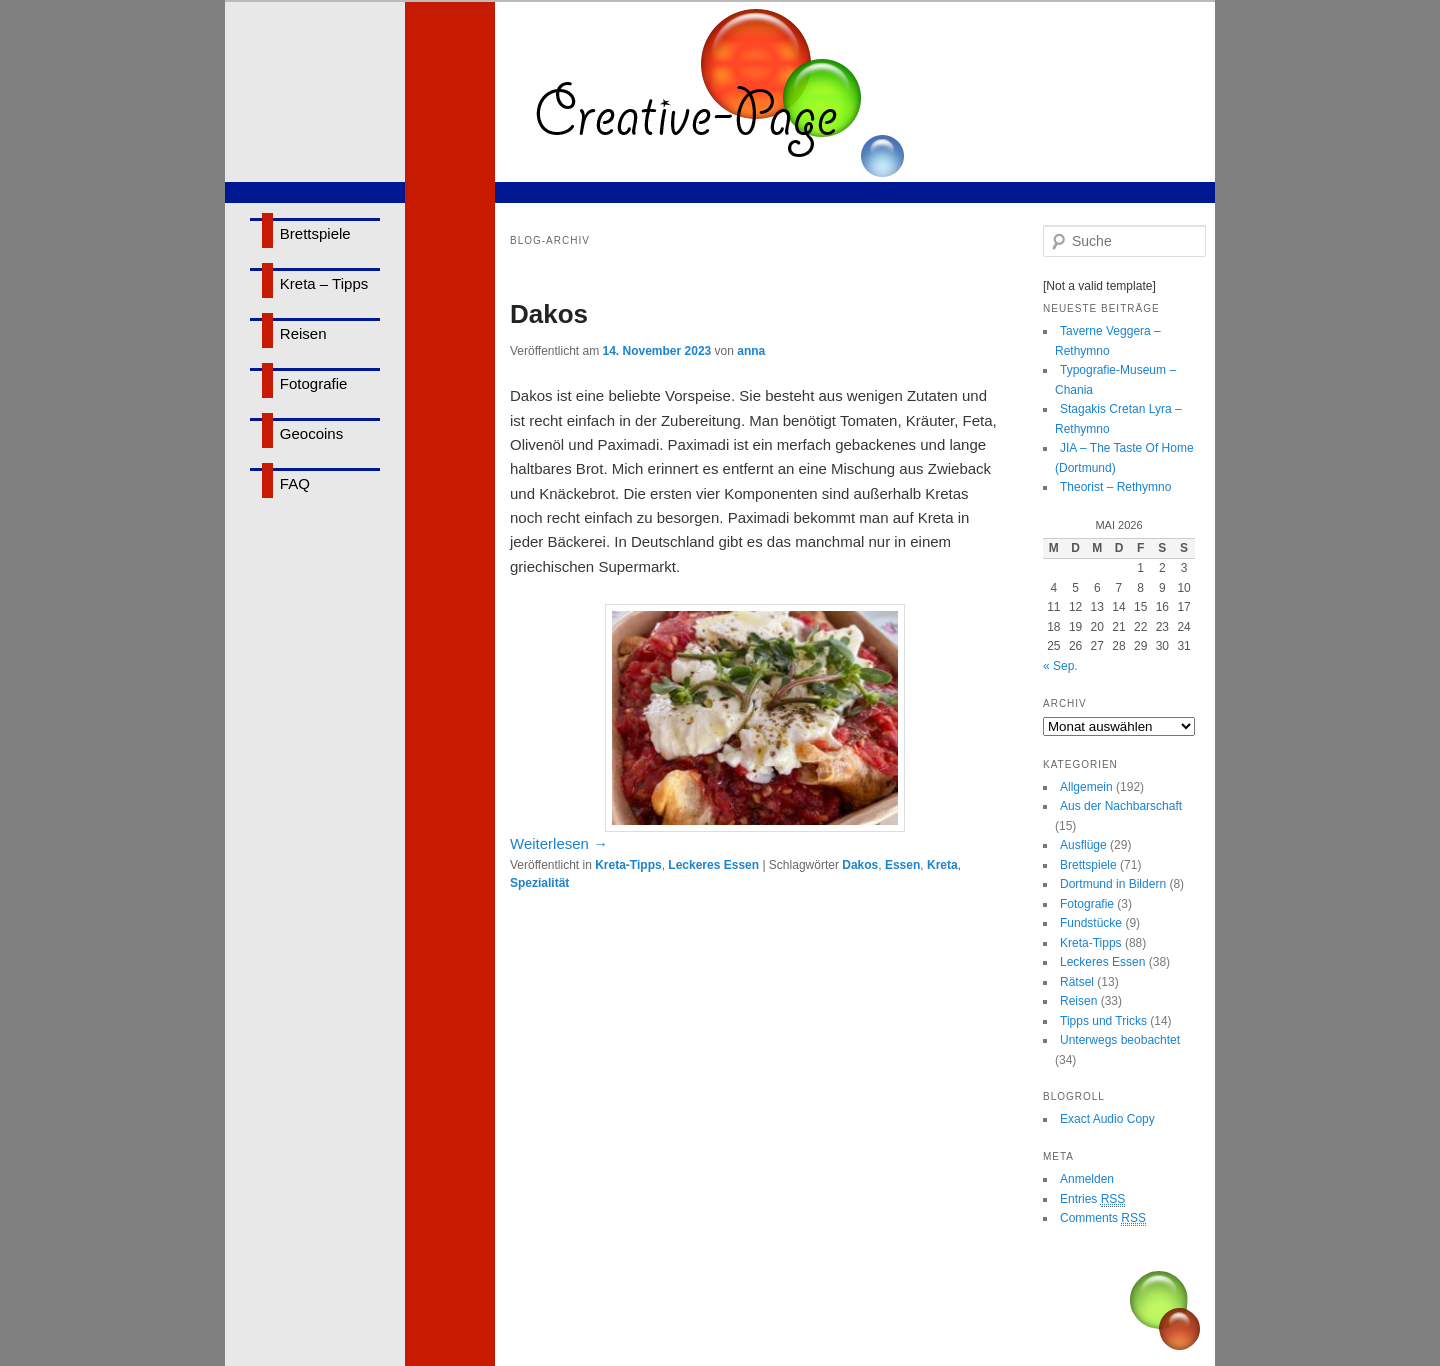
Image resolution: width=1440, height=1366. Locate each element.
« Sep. (1060, 666)
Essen (902, 865)
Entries (1092, 1199)
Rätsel (1077, 982)
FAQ (295, 483)
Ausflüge (1083, 845)
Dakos (549, 314)
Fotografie (314, 383)
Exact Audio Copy (1107, 1119)
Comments (1103, 1218)
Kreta (942, 865)
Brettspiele (315, 233)
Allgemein (1086, 787)
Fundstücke (1091, 923)
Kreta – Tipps (324, 283)
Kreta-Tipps (628, 865)
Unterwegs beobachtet (1120, 1040)
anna (751, 351)
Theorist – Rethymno (1115, 487)
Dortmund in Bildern (1113, 884)
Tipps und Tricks (1103, 1021)
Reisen (303, 333)
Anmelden (1087, 1179)
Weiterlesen (559, 843)
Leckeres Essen (713, 865)
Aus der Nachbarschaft (1121, 806)
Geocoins (311, 433)
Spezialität (539, 883)
